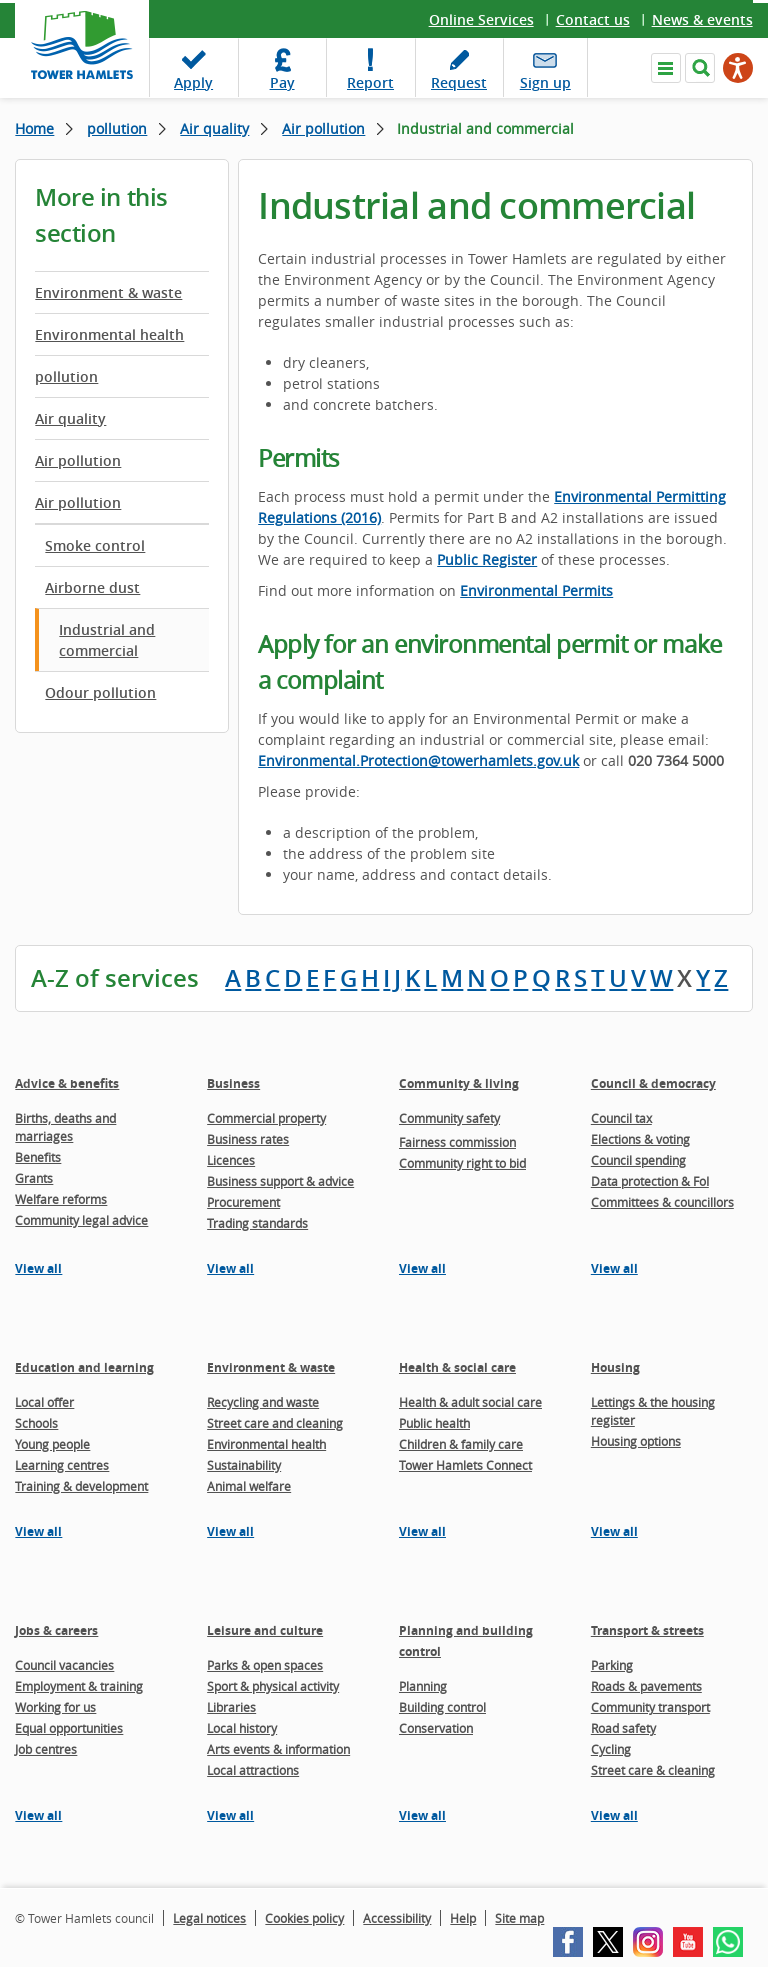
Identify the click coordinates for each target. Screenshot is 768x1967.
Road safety (623, 1728)
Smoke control (95, 545)
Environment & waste (108, 292)
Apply (193, 82)
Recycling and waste (263, 1402)
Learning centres (62, 1465)
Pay (282, 82)
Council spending (638, 1160)
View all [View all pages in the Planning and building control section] (422, 1815)
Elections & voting (640, 1139)
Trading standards (257, 1223)
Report (370, 82)
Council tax (621, 1118)
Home (34, 128)
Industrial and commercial (107, 640)
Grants (34, 1178)
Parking (612, 1665)
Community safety (449, 1118)
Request (459, 82)
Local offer (44, 1402)
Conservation (436, 1728)
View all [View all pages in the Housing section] (614, 1531)
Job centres (46, 1749)
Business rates (248, 1139)
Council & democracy (653, 1083)
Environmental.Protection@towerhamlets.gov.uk (418, 760)
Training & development (81, 1486)
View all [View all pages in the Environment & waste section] (230, 1531)
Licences (231, 1160)
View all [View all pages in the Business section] (230, 1268)
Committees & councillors (662, 1202)
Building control (442, 1707)
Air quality (214, 128)
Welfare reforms (61, 1199)
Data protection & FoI (650, 1181)
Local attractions (253, 1770)
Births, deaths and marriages (65, 1127)
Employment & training (79, 1686)
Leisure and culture (265, 1630)
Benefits (38, 1157)
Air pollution (323, 128)
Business (233, 1083)
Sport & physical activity (273, 1686)
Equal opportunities (69, 1728)
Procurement (243, 1202)
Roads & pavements (646, 1686)
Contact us (593, 19)
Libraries (231, 1707)
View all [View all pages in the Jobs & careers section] (38, 1815)
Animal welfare (249, 1486)
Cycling (611, 1749)
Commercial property (266, 1118)
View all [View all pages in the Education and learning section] (38, 1531)
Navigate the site (666, 68)
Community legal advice (81, 1220)
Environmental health (109, 334)
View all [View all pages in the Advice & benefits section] (38, 1268)
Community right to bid (462, 1163)
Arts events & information (278, 1749)
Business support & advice (280, 1181)
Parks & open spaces (265, 1665)
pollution (117, 128)
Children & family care (461, 1444)
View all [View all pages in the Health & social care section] (422, 1531)
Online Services (481, 19)
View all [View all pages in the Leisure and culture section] (230, 1815)
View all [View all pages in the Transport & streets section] (614, 1815)
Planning (423, 1686)
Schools (36, 1423)
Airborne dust (92, 587)
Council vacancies (64, 1665)
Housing (615, 1367)
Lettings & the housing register (653, 1411)
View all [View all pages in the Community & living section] (422, 1268)
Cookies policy (304, 1918)
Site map (519, 1918)
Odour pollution (100, 692)
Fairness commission (457, 1142)
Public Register (487, 559)
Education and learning (84, 1367)
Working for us (55, 1707)
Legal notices (209, 1918)
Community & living (459, 1083)
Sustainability (244, 1465)
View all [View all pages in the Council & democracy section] (614, 1268)
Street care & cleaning (653, 1770)
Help (463, 1918)
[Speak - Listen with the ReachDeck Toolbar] (738, 68)
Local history (242, 1728)
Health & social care (457, 1367)
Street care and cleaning (275, 1423)
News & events (702, 19)
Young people (52, 1444)
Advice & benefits (67, 1083)
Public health (434, 1423)
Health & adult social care (470, 1402)
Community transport (650, 1707)
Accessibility (397, 1918)
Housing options (636, 1441)
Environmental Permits (536, 590)
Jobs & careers (56, 1630)
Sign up (545, 82)
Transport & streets (647, 1630)
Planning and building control (466, 1641)
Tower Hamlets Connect (465, 1465)
